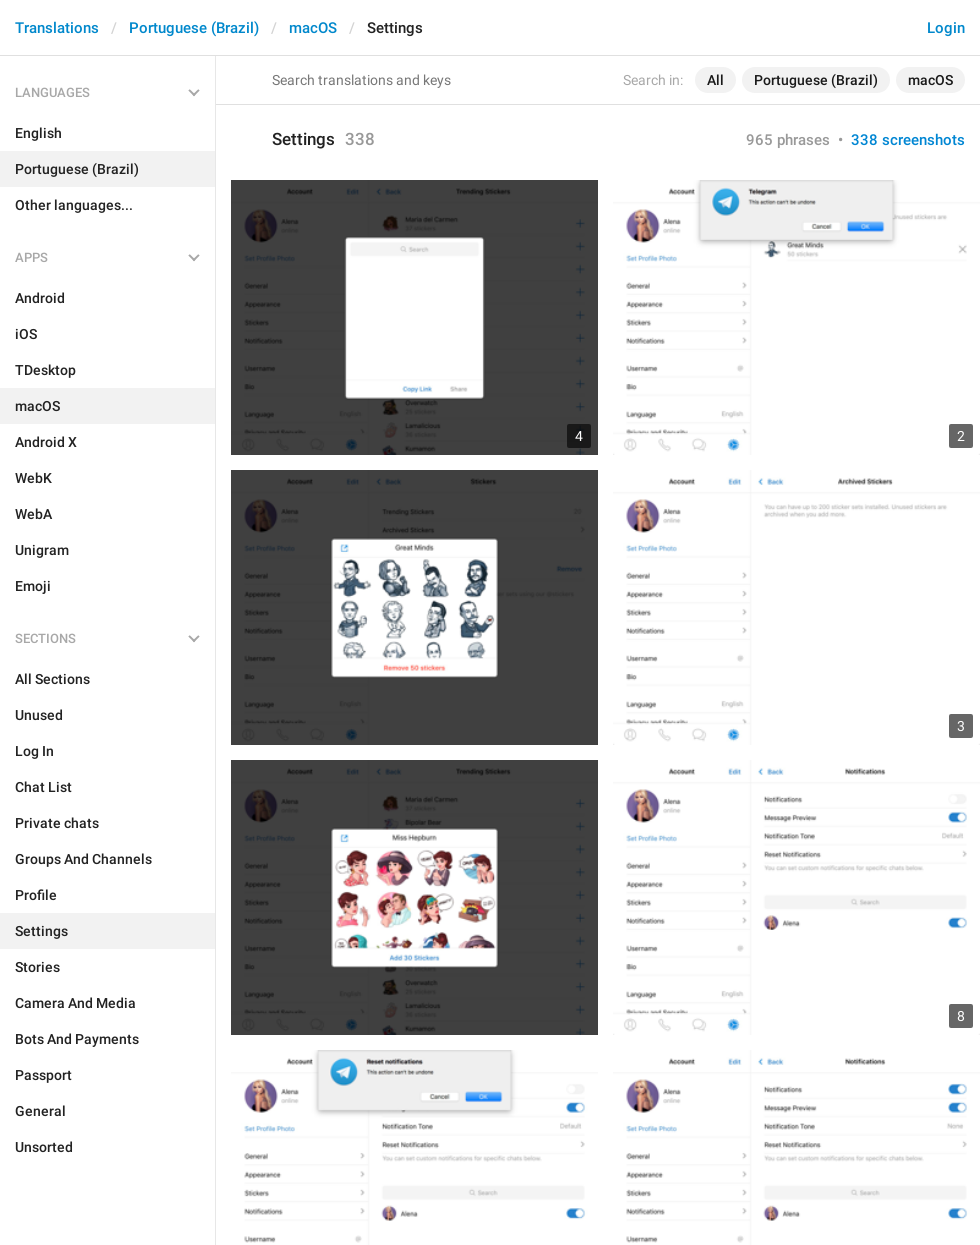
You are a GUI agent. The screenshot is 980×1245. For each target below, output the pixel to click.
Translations (57, 28)
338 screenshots (908, 140)
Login (946, 28)
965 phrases (788, 140)
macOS (313, 28)
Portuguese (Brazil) (194, 28)
